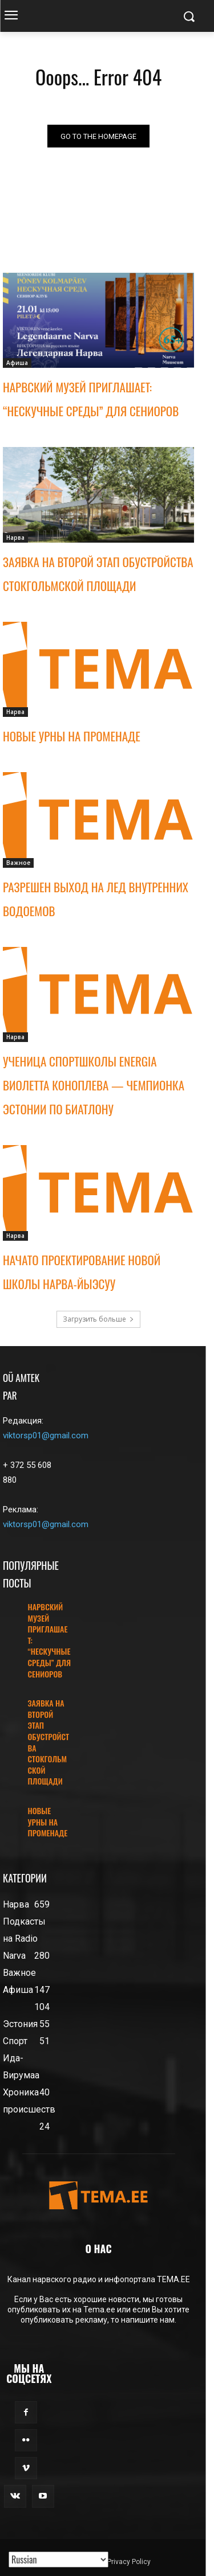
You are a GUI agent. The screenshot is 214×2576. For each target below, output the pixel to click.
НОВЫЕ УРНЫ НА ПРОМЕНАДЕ (71, 736)
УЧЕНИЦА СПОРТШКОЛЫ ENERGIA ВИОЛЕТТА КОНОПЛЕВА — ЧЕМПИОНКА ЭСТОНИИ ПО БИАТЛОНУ (93, 1085)
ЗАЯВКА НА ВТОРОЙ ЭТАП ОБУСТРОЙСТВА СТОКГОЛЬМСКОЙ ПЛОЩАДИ (48, 1742)
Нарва (15, 538)
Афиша (17, 363)
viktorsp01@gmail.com (45, 1435)
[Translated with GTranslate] (58, 2559)
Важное (18, 863)
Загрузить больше (98, 1319)
